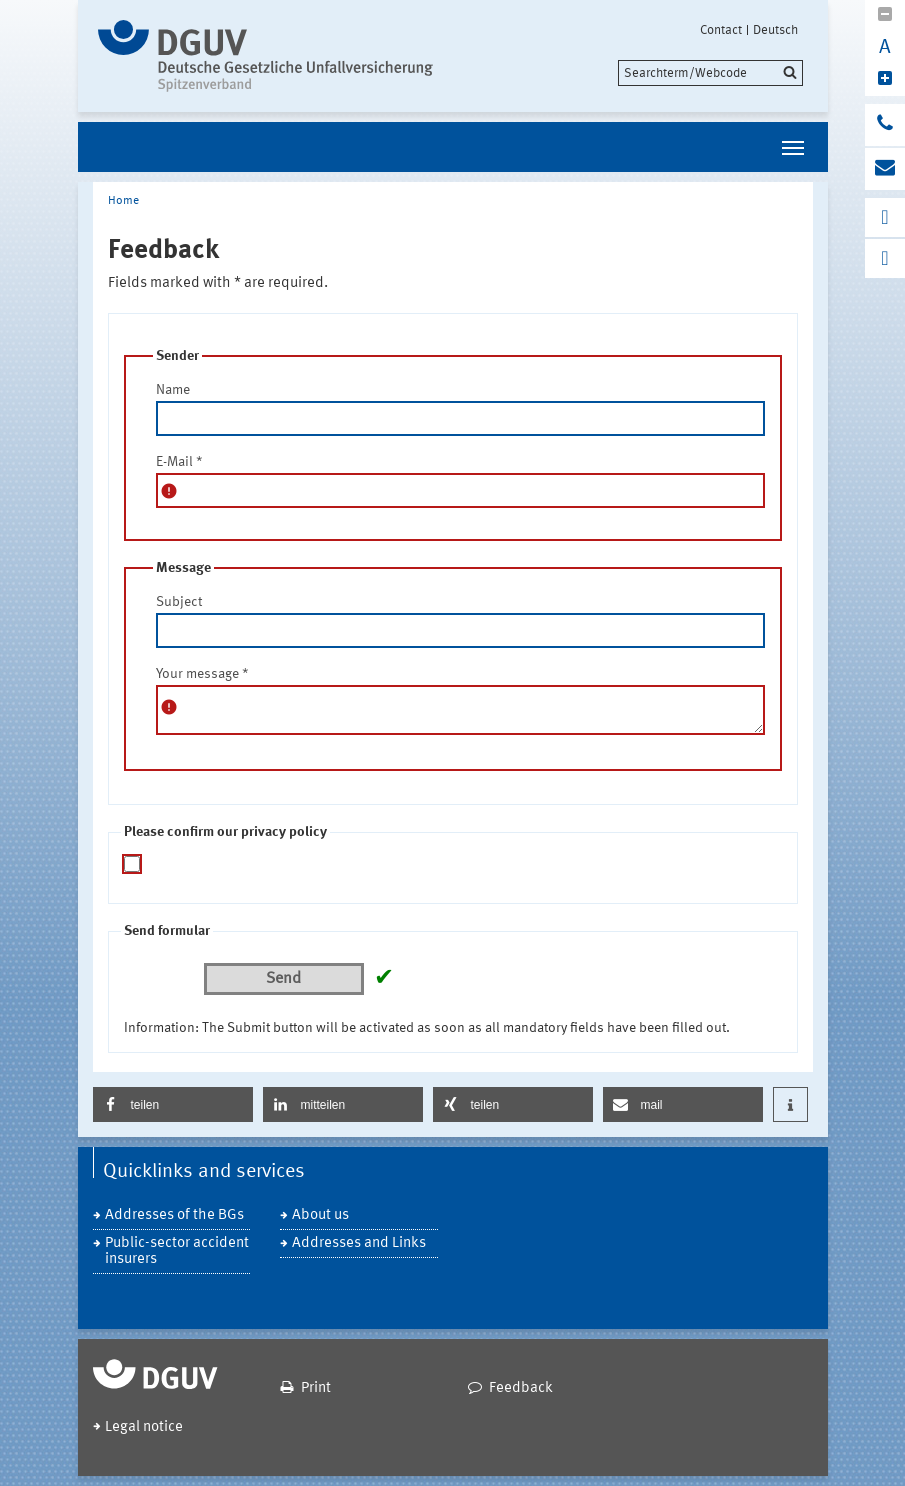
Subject (179, 602)
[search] (710, 73)
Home (123, 201)
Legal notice (144, 1427)
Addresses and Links (359, 1243)
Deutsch (775, 30)
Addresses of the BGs (174, 1215)
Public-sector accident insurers (177, 1251)
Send (283, 979)
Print (316, 1388)
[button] (173, 1104)
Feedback (521, 1388)
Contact (721, 30)
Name (173, 390)
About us (320, 1215)
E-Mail (179, 462)
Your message (202, 674)
